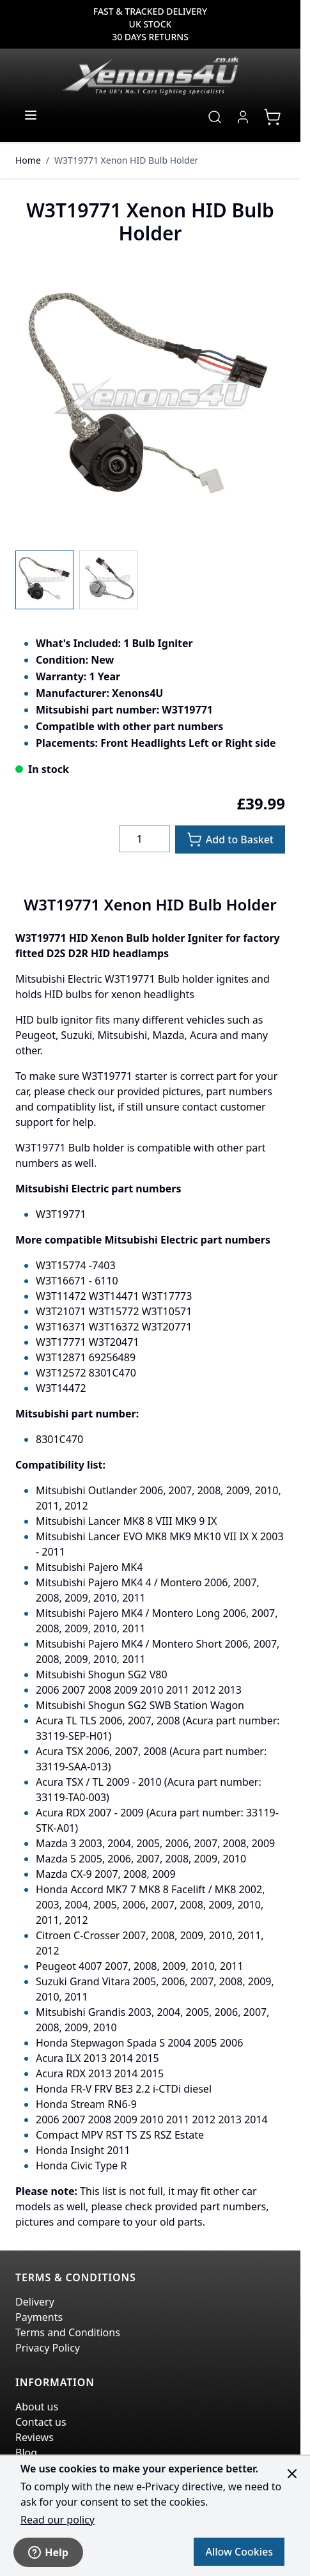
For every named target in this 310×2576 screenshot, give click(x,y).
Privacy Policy (47, 2348)
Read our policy (57, 2520)
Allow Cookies (239, 2552)
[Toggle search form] (214, 117)
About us (36, 2407)
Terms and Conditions (67, 2332)
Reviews (34, 2437)
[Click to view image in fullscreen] (150, 400)
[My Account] (242, 117)
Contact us (40, 2422)
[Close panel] (292, 2474)
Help (48, 2552)
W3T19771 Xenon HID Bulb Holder (126, 160)
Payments (39, 2317)
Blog (26, 2453)
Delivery (34, 2302)
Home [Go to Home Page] (28, 160)
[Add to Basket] (230, 839)
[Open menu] (30, 115)
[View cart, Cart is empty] (272, 117)
